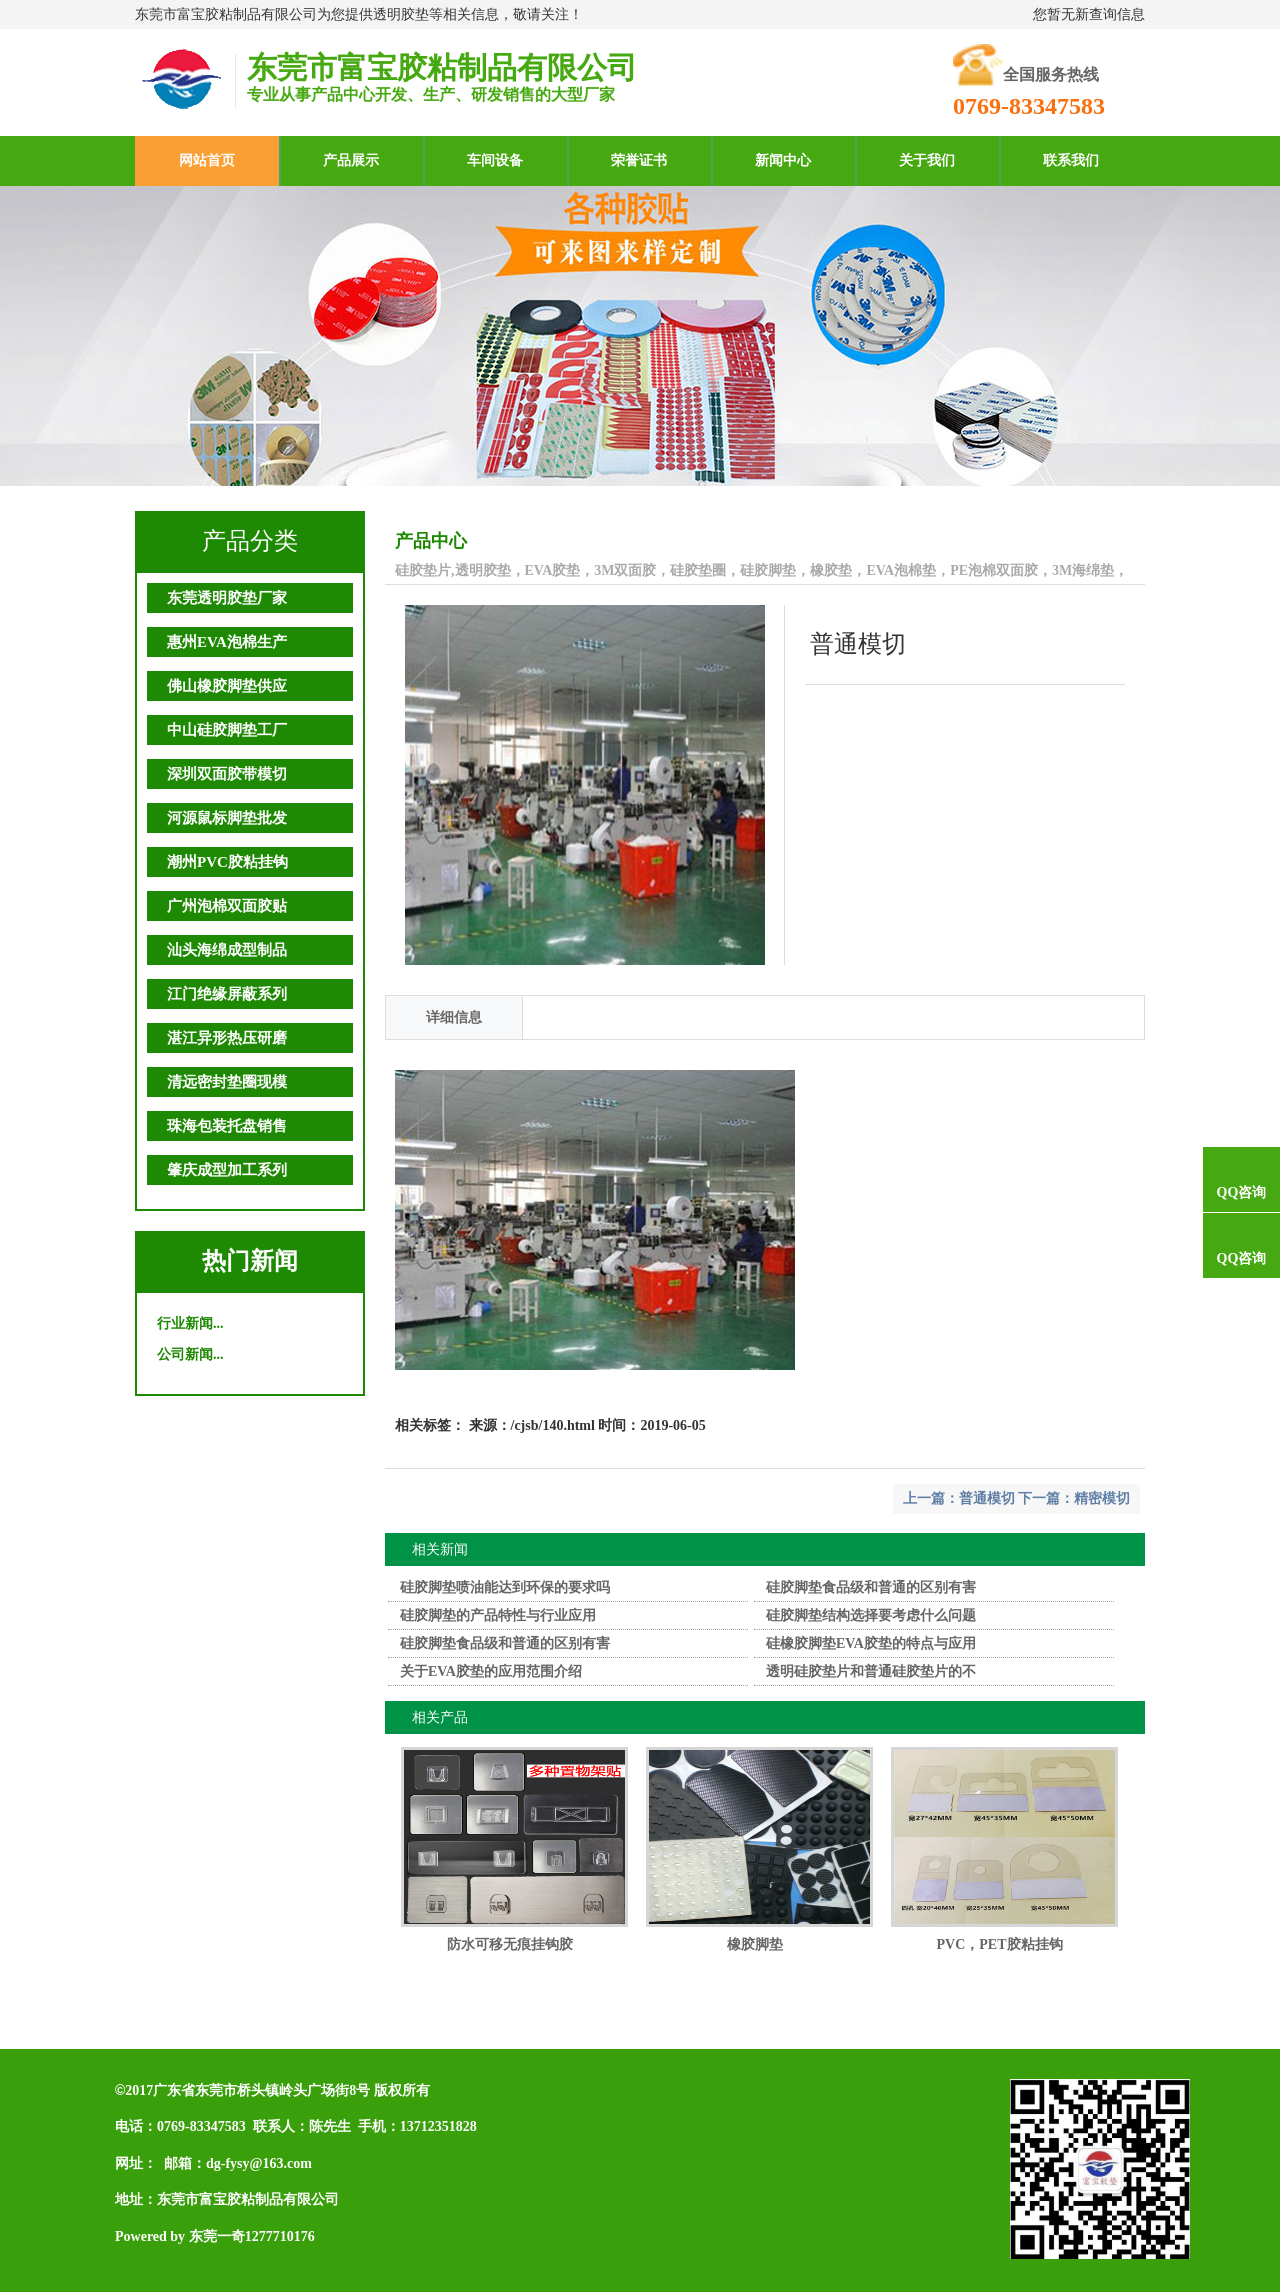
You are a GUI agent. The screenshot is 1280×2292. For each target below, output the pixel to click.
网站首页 (207, 160)
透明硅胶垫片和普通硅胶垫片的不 (871, 1671)
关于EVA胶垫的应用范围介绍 (491, 1671)
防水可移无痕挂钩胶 (510, 1944)
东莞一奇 (217, 2236)
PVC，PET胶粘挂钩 (1000, 1944)
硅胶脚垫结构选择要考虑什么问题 (871, 1615)
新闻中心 (783, 160)
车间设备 (495, 160)
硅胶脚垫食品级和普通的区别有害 (871, 1587)
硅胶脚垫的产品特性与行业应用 (498, 1615)
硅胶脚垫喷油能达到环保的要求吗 (505, 1587)
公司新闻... (190, 1354)
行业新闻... (190, 1323)
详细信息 (454, 1017)
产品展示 (351, 160)
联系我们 (1071, 160)
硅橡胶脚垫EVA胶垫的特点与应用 (871, 1643)
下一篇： (1046, 1498)
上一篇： (931, 1498)
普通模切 (987, 1498)
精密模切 (1102, 1498)
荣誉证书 (639, 160)
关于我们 (927, 160)
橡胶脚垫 (755, 1944)
